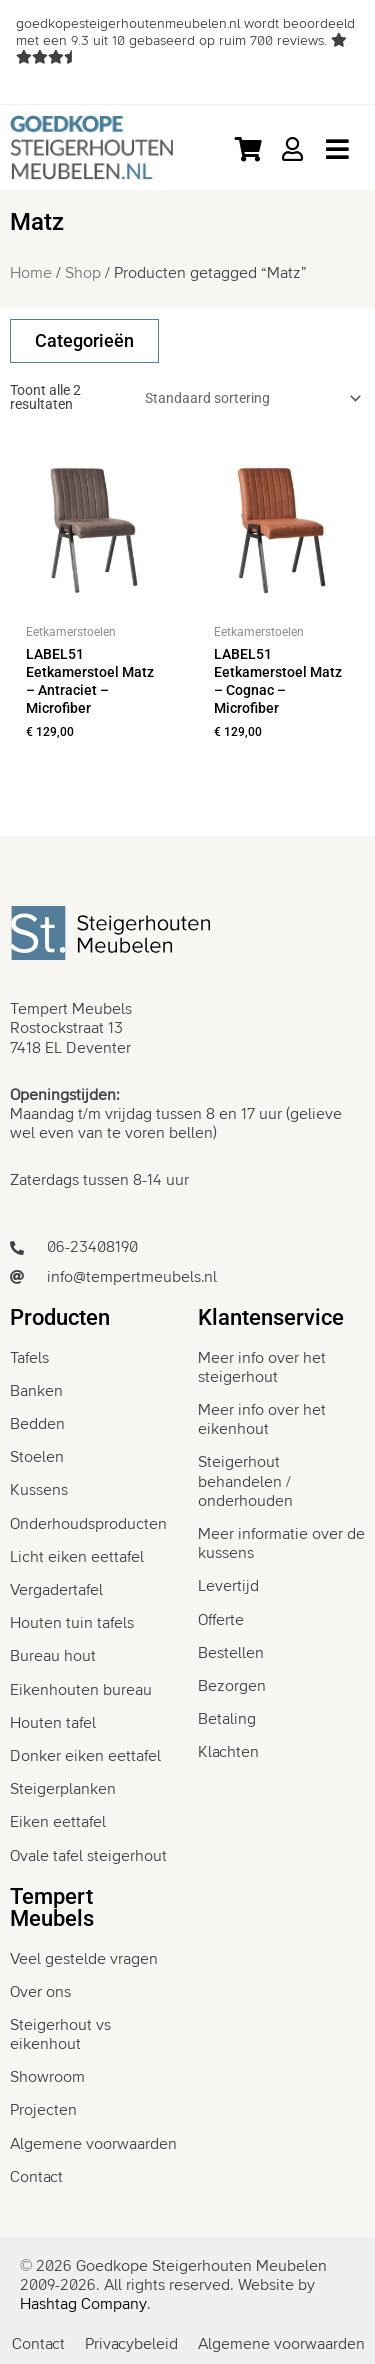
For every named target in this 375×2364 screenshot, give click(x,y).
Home (31, 273)
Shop (83, 273)
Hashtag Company (83, 2304)
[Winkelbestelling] (249, 398)
